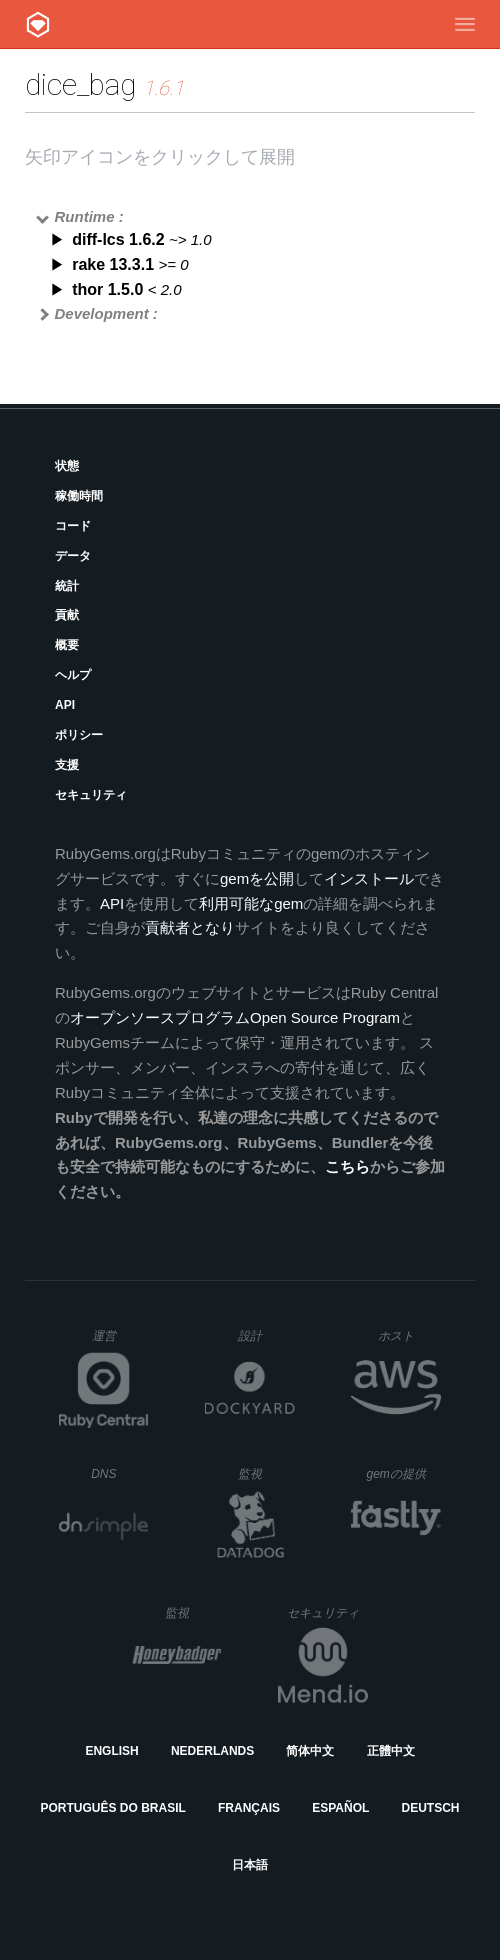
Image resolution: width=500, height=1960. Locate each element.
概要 (67, 645)
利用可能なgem (251, 903)
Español (340, 1808)
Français (249, 1808)
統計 (67, 586)
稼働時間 (79, 496)
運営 (120, 1342)
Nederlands (212, 1751)
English (111, 1751)
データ (73, 556)
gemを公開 (257, 878)
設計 (266, 1335)
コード (73, 526)
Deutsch (430, 1808)
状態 (67, 466)
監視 (266, 1473)
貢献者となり (190, 927)
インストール (369, 878)
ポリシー (79, 735)
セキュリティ (91, 795)
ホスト (409, 1335)
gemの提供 (404, 1473)
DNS (120, 1474)
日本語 (250, 1865)
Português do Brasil (113, 1808)
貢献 (67, 615)
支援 (67, 765)
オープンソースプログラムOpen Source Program (235, 1017)
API (65, 705)
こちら (347, 1166)
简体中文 (310, 1751)
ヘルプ (73, 675)
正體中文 (391, 1751)
